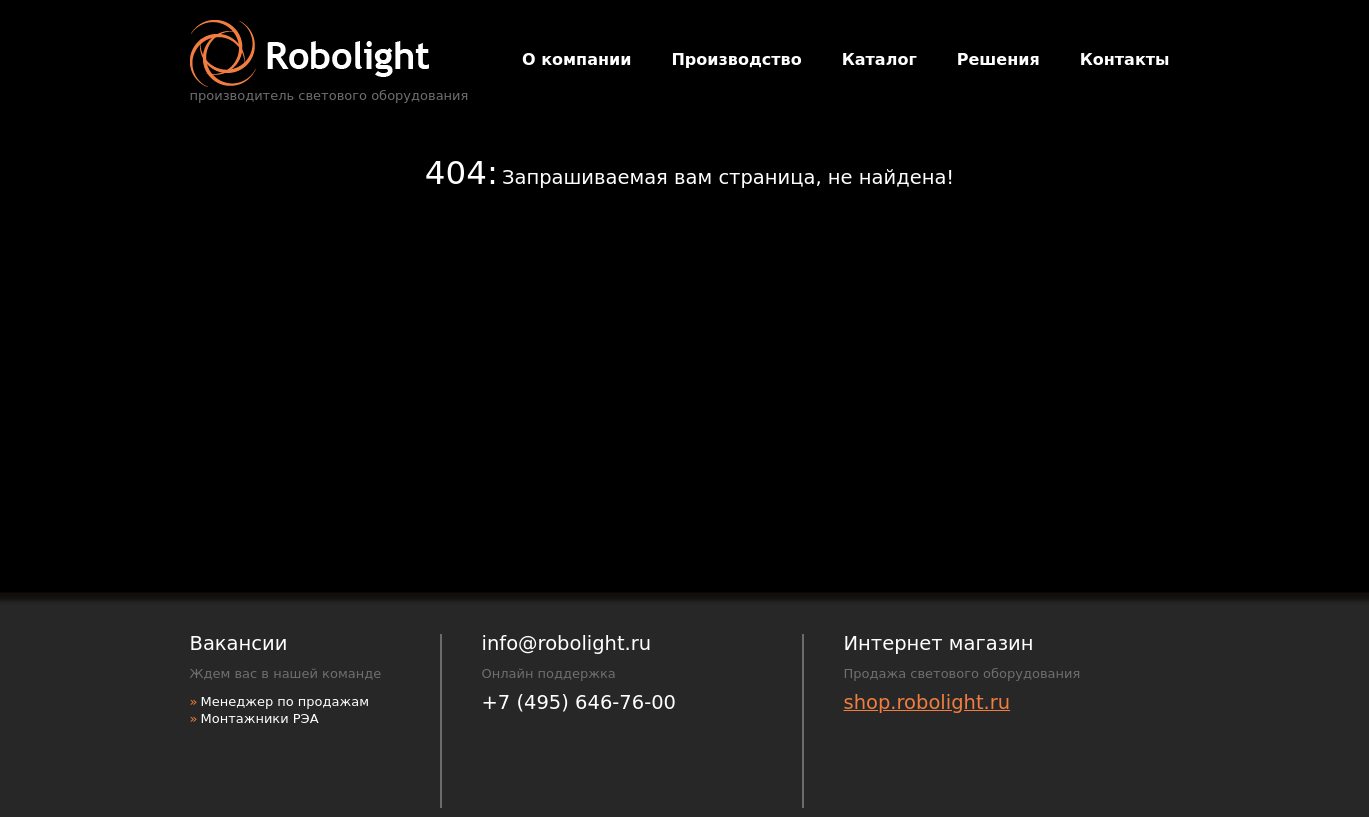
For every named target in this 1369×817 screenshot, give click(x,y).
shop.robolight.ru (927, 702)
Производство (736, 59)
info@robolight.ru (567, 643)
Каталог (879, 59)
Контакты (1125, 59)
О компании (576, 59)
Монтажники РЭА (259, 718)
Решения (998, 59)
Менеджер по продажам (284, 701)
